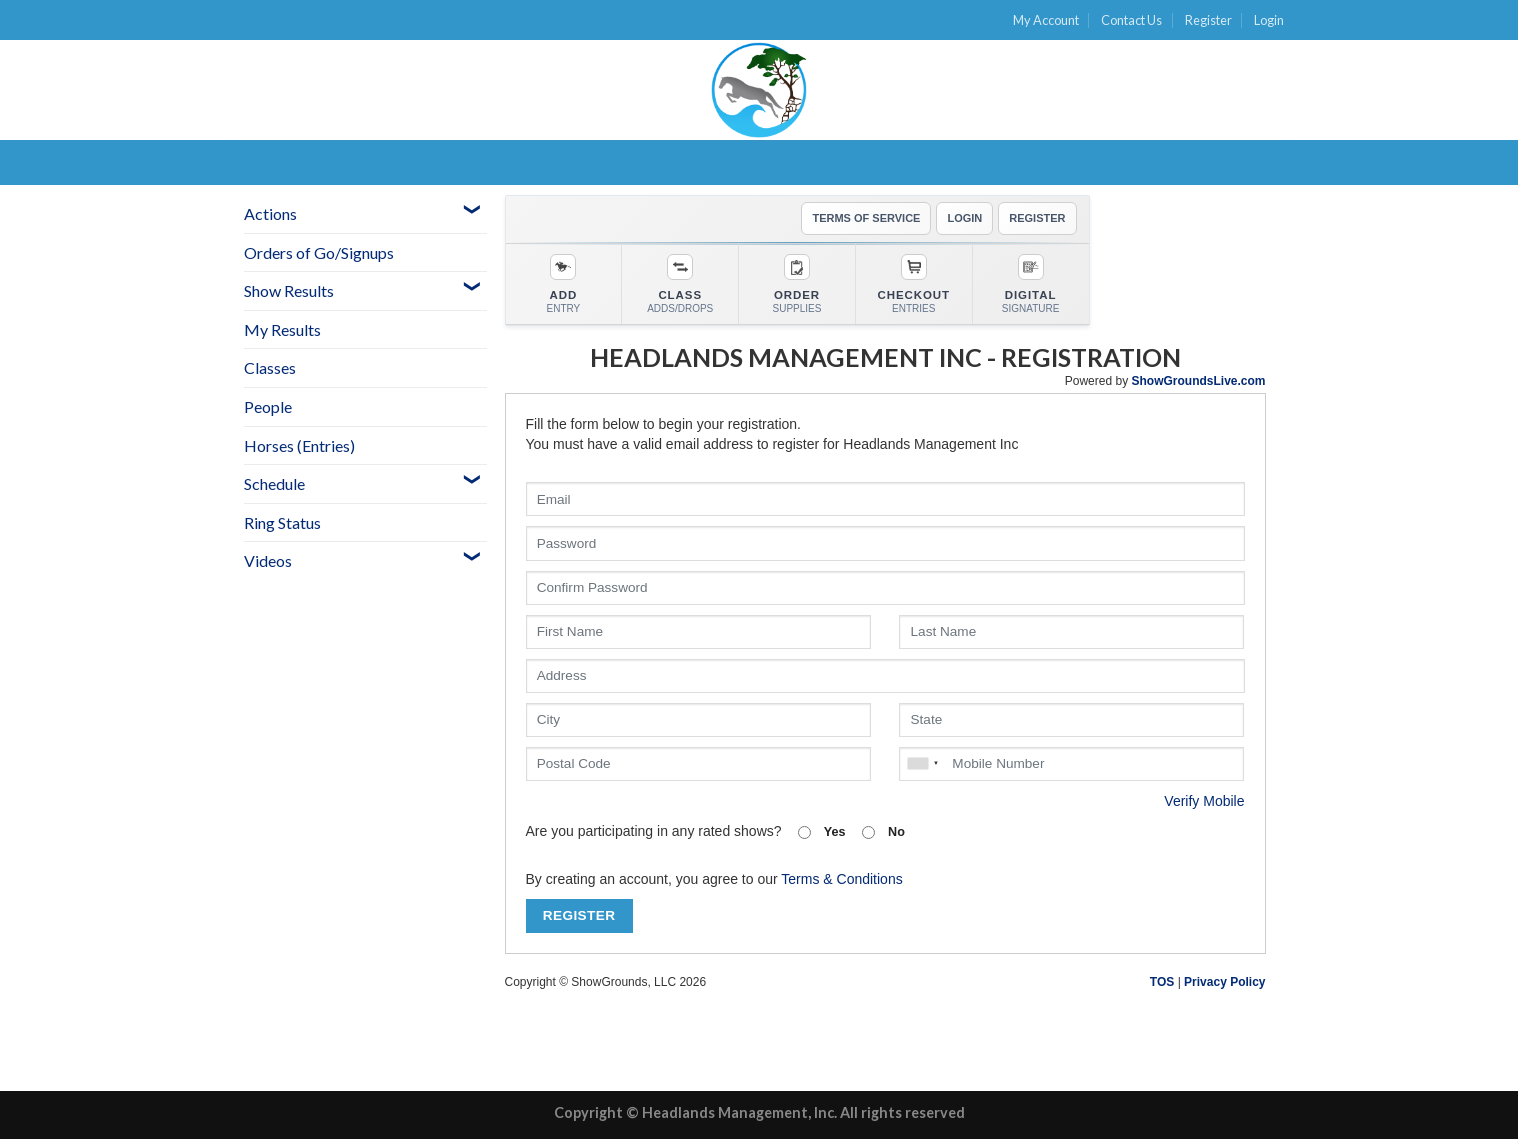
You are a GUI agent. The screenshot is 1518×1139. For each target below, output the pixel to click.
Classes (270, 367)
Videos (268, 560)
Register (1208, 20)
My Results (282, 329)
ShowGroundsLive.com (1198, 381)
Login (1269, 20)
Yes (822, 832)
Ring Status (282, 522)
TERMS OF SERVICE (866, 218)
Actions (270, 213)
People (268, 406)
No (883, 832)
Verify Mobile (1204, 801)
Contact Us (1131, 20)
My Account (1046, 20)
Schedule (274, 483)
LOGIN (964, 218)
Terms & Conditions (841, 879)
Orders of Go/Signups (319, 252)
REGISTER (1037, 218)
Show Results (289, 290)
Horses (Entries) (299, 445)
